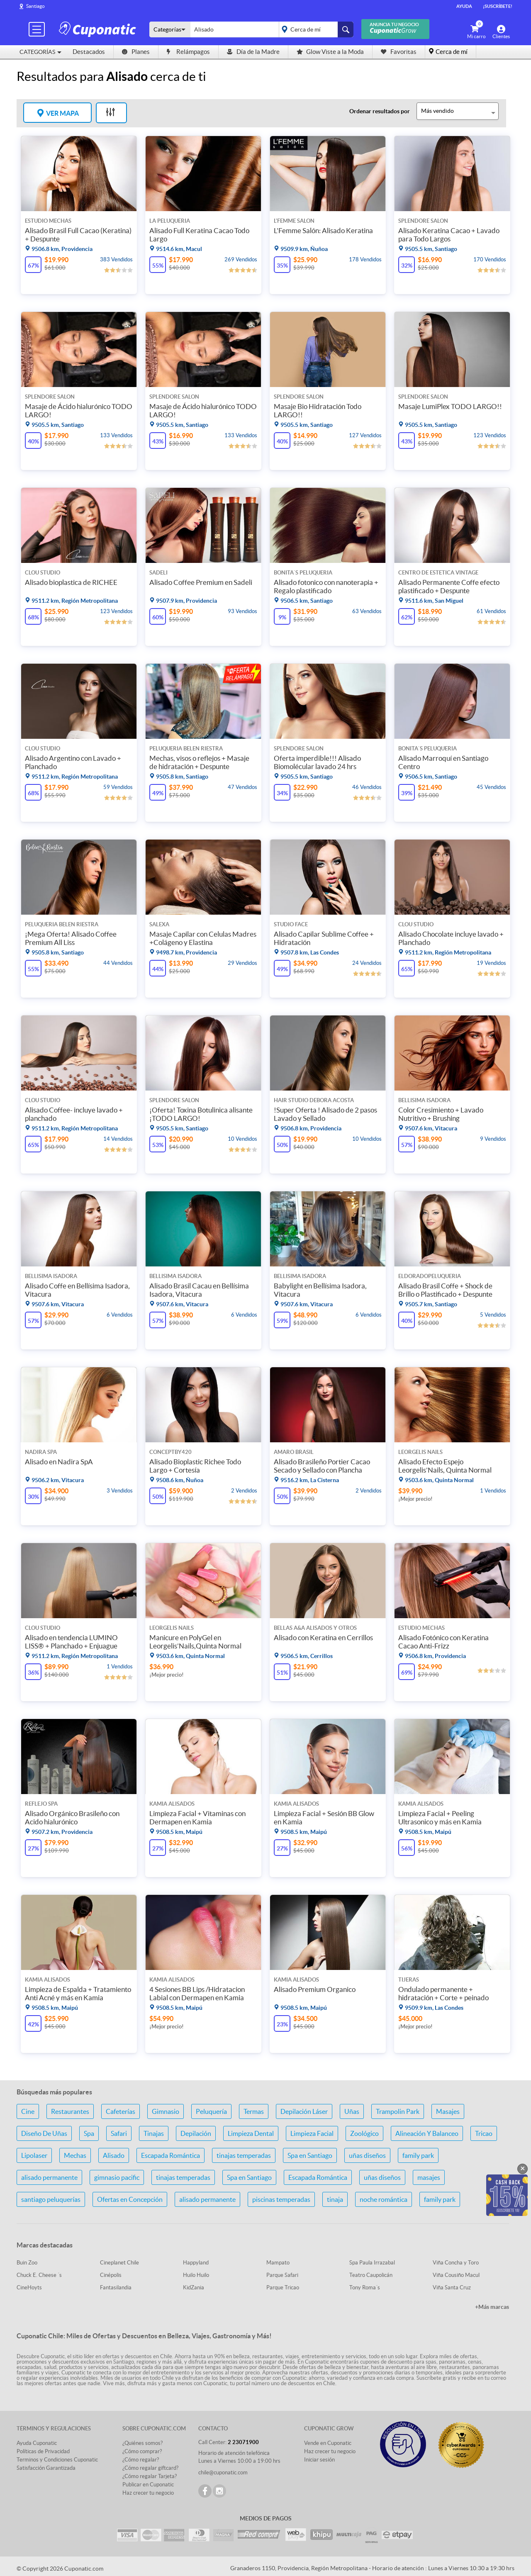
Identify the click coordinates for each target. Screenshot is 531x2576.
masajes (428, 2177)
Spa (89, 2133)
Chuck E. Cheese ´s (39, 2275)
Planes (136, 51)
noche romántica (383, 2199)
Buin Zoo (27, 2262)
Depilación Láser (304, 2111)
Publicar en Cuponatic (148, 2484)
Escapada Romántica (170, 2155)
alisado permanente (49, 2177)
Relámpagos (188, 51)
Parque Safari (282, 2275)
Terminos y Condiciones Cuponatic (57, 2460)
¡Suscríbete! (497, 6)
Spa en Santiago (309, 2155)
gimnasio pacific (116, 2177)
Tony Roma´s (364, 2287)
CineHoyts (29, 2287)
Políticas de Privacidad (43, 2451)
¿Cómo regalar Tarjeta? (149, 2476)
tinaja (335, 2199)
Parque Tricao (282, 2287)
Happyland (196, 2262)
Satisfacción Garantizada (46, 2468)
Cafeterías (120, 2111)
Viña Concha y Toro (456, 2262)
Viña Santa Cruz (452, 2287)
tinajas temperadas (244, 2155)
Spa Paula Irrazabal (372, 2262)
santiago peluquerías (50, 2199)
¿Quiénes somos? (142, 2443)
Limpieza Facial (312, 2133)
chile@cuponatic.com (223, 2472)
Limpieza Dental (251, 2133)
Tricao (483, 2133)
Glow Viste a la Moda (330, 51)
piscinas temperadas (281, 2199)
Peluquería (211, 2111)
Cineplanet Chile (119, 2262)
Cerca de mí (452, 51)
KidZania (193, 2287)
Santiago (35, 6)
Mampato (278, 2262)
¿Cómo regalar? (140, 2460)
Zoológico (364, 2133)
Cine (27, 2111)
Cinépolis (111, 2275)
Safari (119, 2133)
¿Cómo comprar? (142, 2451)
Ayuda (464, 6)
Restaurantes (70, 2111)
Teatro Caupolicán (370, 2275)
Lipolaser (34, 2155)
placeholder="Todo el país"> (315, 29)
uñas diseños (367, 2155)
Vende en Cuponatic (327, 2443)
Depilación (195, 2133)
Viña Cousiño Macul (456, 2275)
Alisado (113, 2155)
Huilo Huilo (196, 2275)
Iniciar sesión (319, 2460)
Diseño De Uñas (44, 2133)
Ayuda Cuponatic (37, 2443)
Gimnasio (165, 2111)
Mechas (75, 2155)
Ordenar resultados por (379, 111)
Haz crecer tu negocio (148, 2493)
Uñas (351, 2111)
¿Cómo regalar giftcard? (150, 2468)
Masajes (448, 2111)
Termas (254, 2111)
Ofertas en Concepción (130, 2199)
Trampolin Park (397, 2111)
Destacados (89, 51)
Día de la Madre (253, 51)
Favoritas (399, 51)
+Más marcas (492, 2306)
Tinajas (154, 2133)
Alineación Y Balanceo (426, 2133)
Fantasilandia (116, 2287)
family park (418, 2155)
